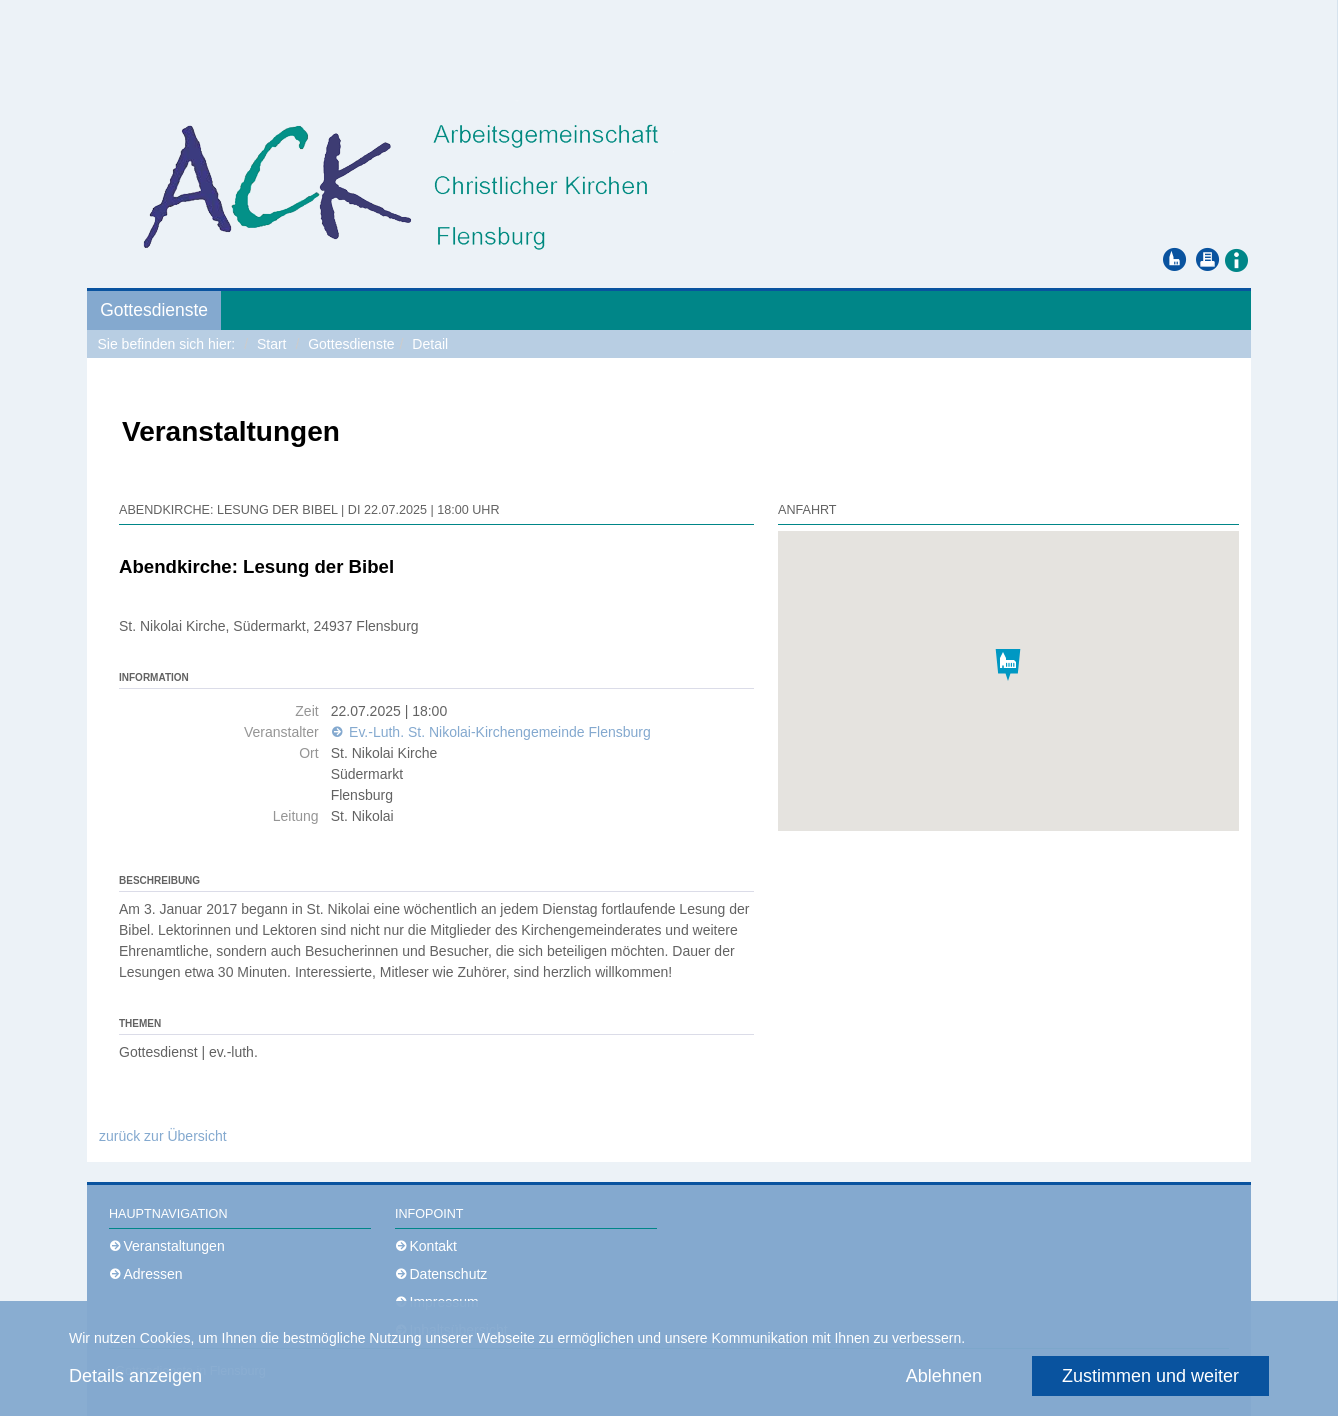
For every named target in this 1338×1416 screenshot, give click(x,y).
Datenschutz (449, 1274)
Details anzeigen (135, 1376)
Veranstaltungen (174, 1246)
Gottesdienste (154, 310)
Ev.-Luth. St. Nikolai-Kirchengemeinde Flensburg (498, 732)
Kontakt (433, 1246)
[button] (1236, 259)
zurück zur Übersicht (163, 1136)
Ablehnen (944, 1376)
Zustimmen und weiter (1150, 1376)
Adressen (153, 1274)
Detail (430, 344)
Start (272, 344)
